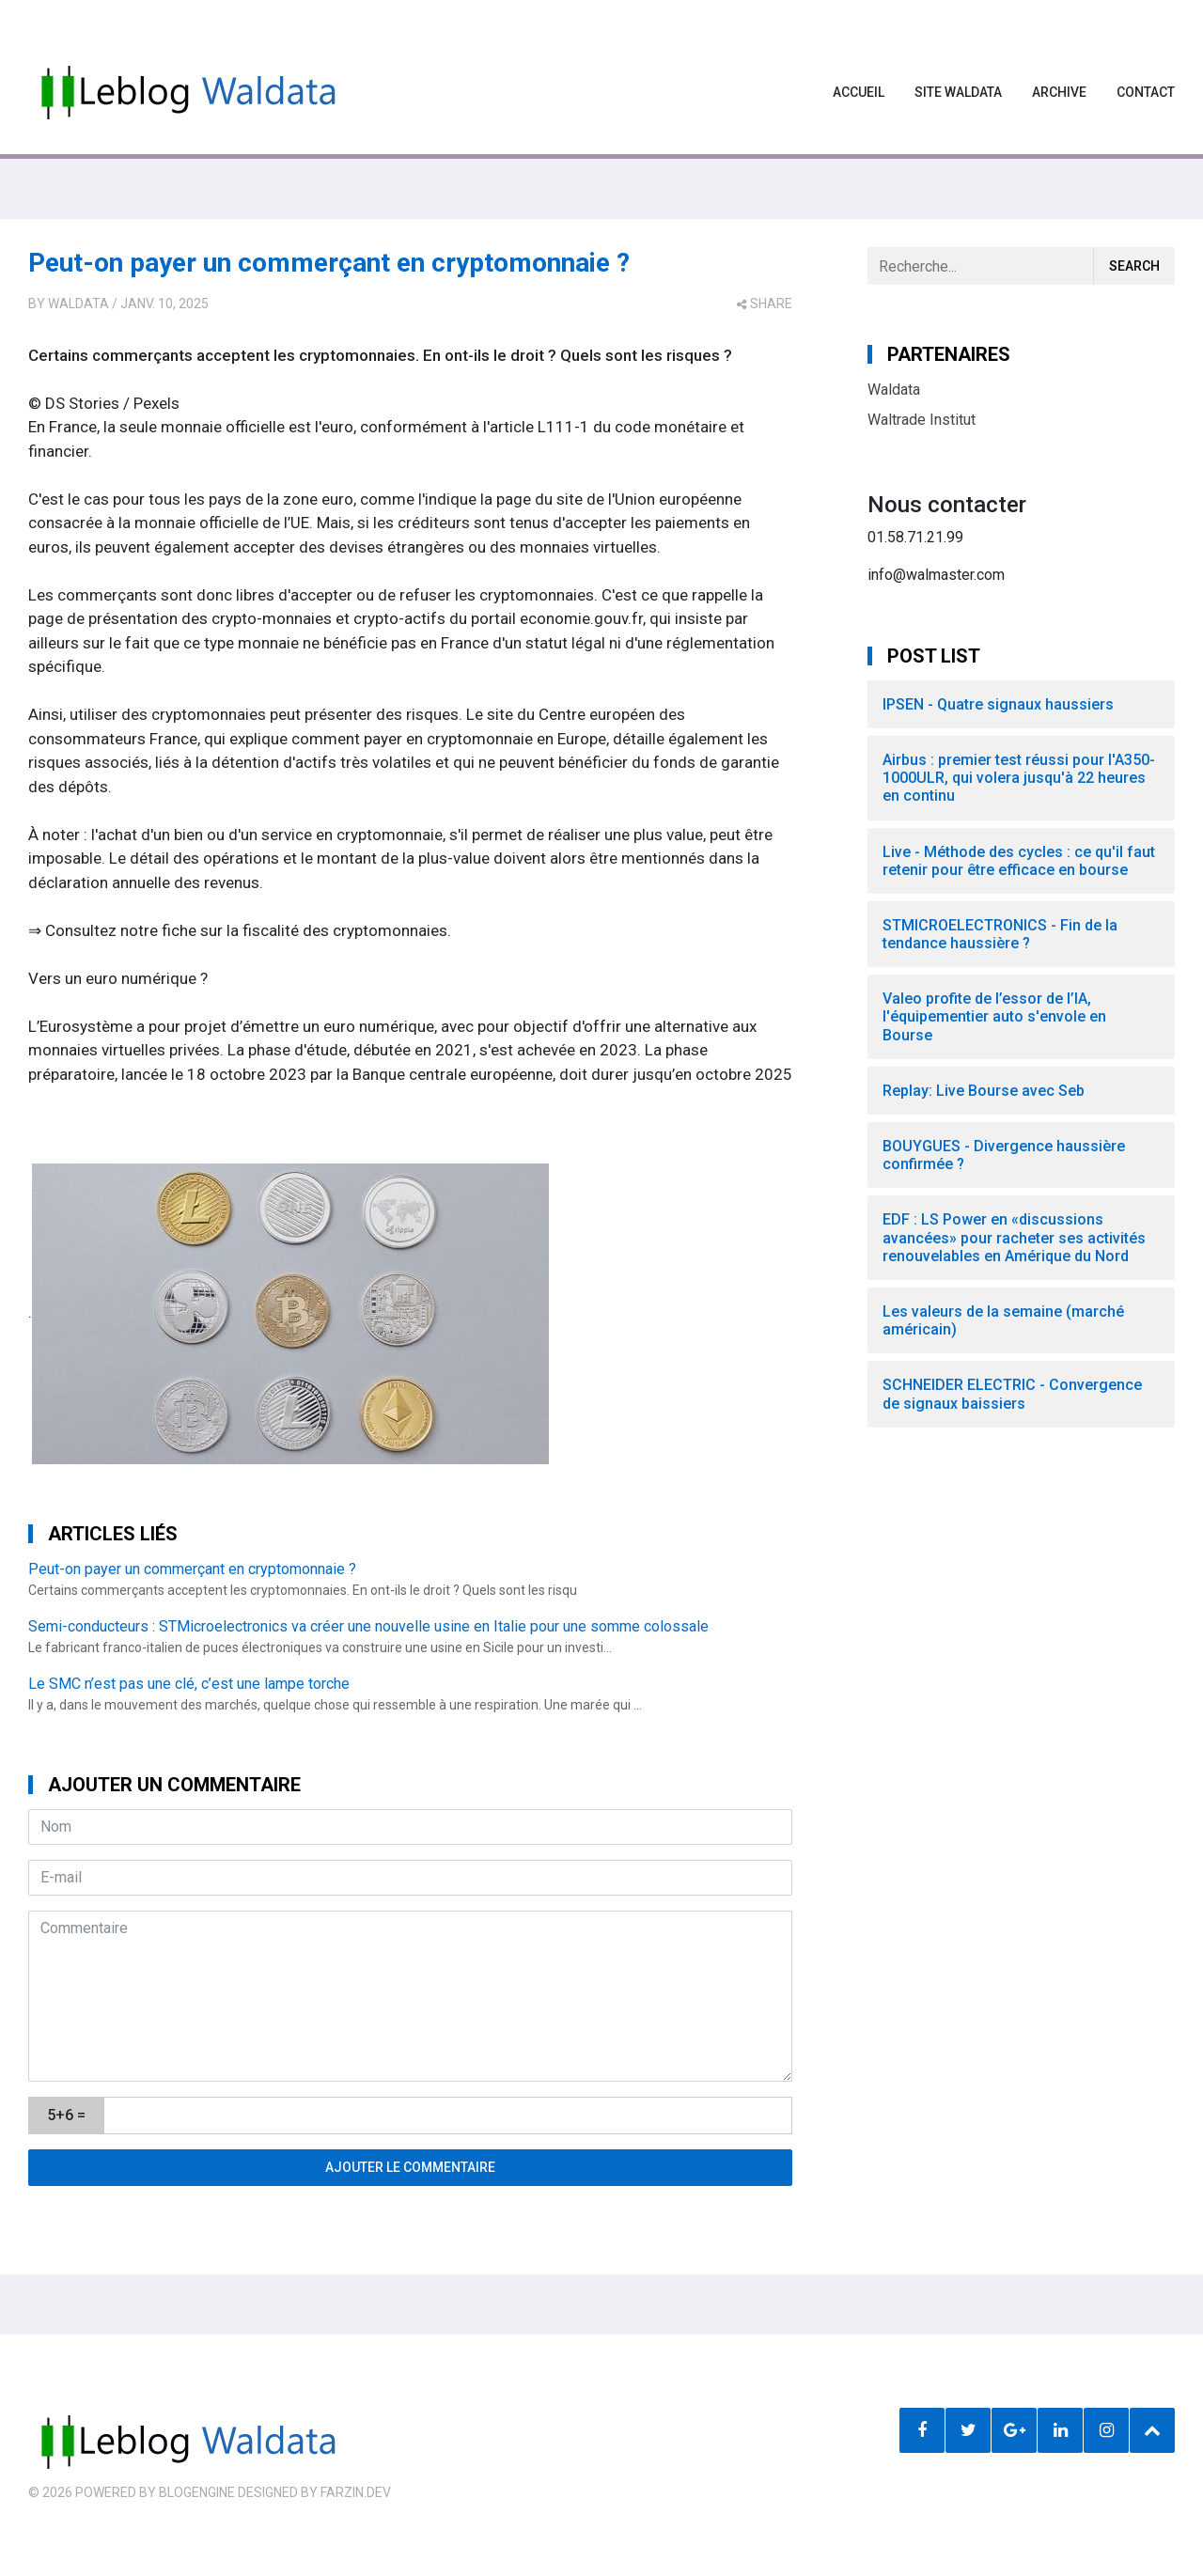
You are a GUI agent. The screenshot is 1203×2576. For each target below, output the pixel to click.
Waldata (78, 303)
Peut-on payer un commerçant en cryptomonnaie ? (329, 262)
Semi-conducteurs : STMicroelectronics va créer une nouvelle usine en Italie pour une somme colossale (368, 1626)
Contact (1146, 92)
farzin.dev (355, 2492)
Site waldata (958, 92)
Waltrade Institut (921, 420)
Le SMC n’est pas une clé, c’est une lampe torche (189, 1684)
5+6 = (66, 2115)
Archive (1059, 92)
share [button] (764, 303)
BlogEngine (197, 2492)
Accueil (858, 92)
